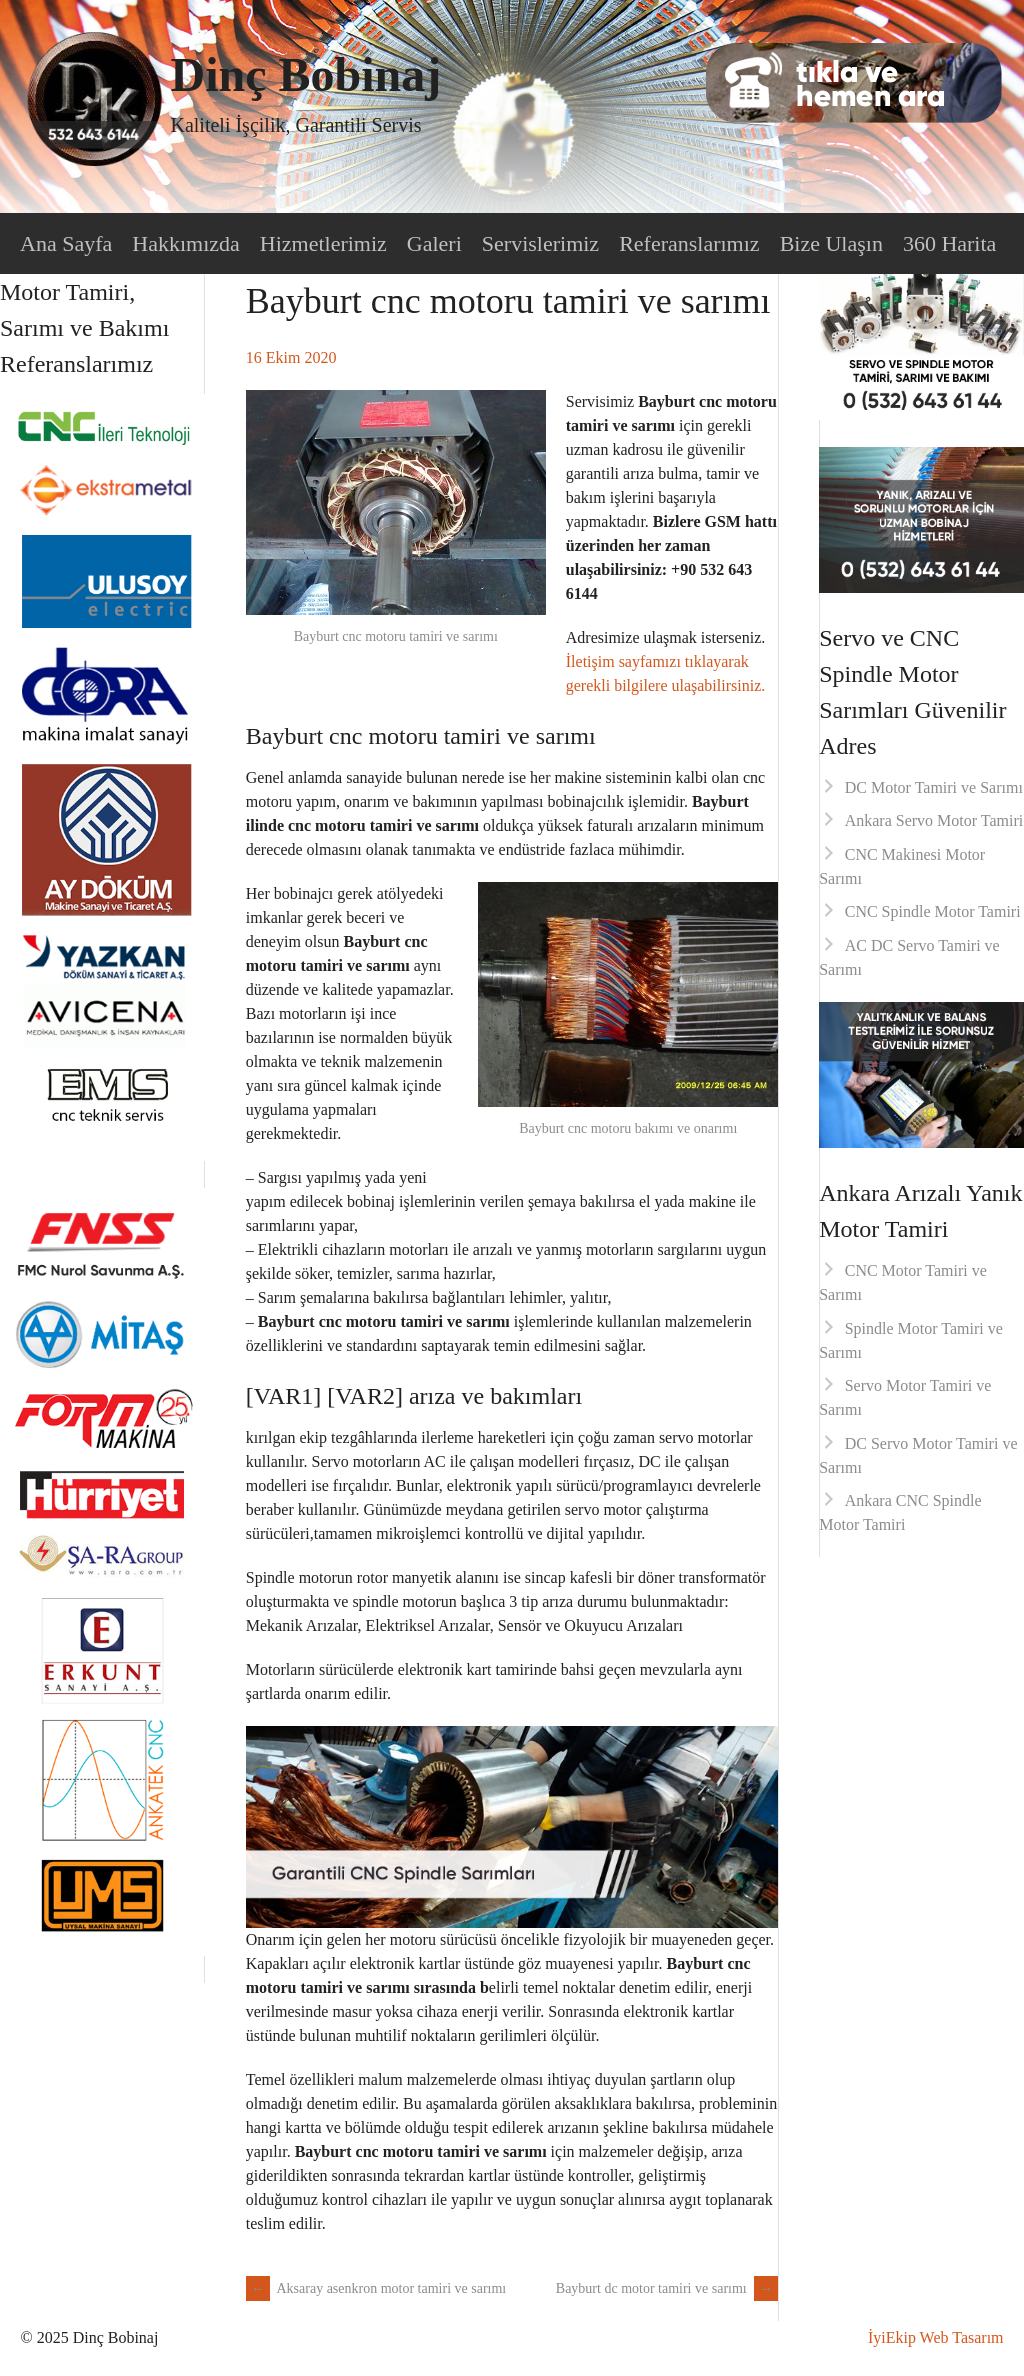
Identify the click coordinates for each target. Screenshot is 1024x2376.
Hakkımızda (186, 243)
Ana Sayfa (66, 243)
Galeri (434, 243)
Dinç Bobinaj (305, 74)
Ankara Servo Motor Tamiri (934, 820)
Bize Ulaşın (831, 243)
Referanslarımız (689, 243)
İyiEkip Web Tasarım (936, 2337)
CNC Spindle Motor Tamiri (933, 911)
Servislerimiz (540, 243)
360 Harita (949, 243)
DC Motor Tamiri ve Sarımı (934, 787)
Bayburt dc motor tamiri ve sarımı (667, 2288)
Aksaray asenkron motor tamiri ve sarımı (376, 2288)
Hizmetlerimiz (323, 243)
